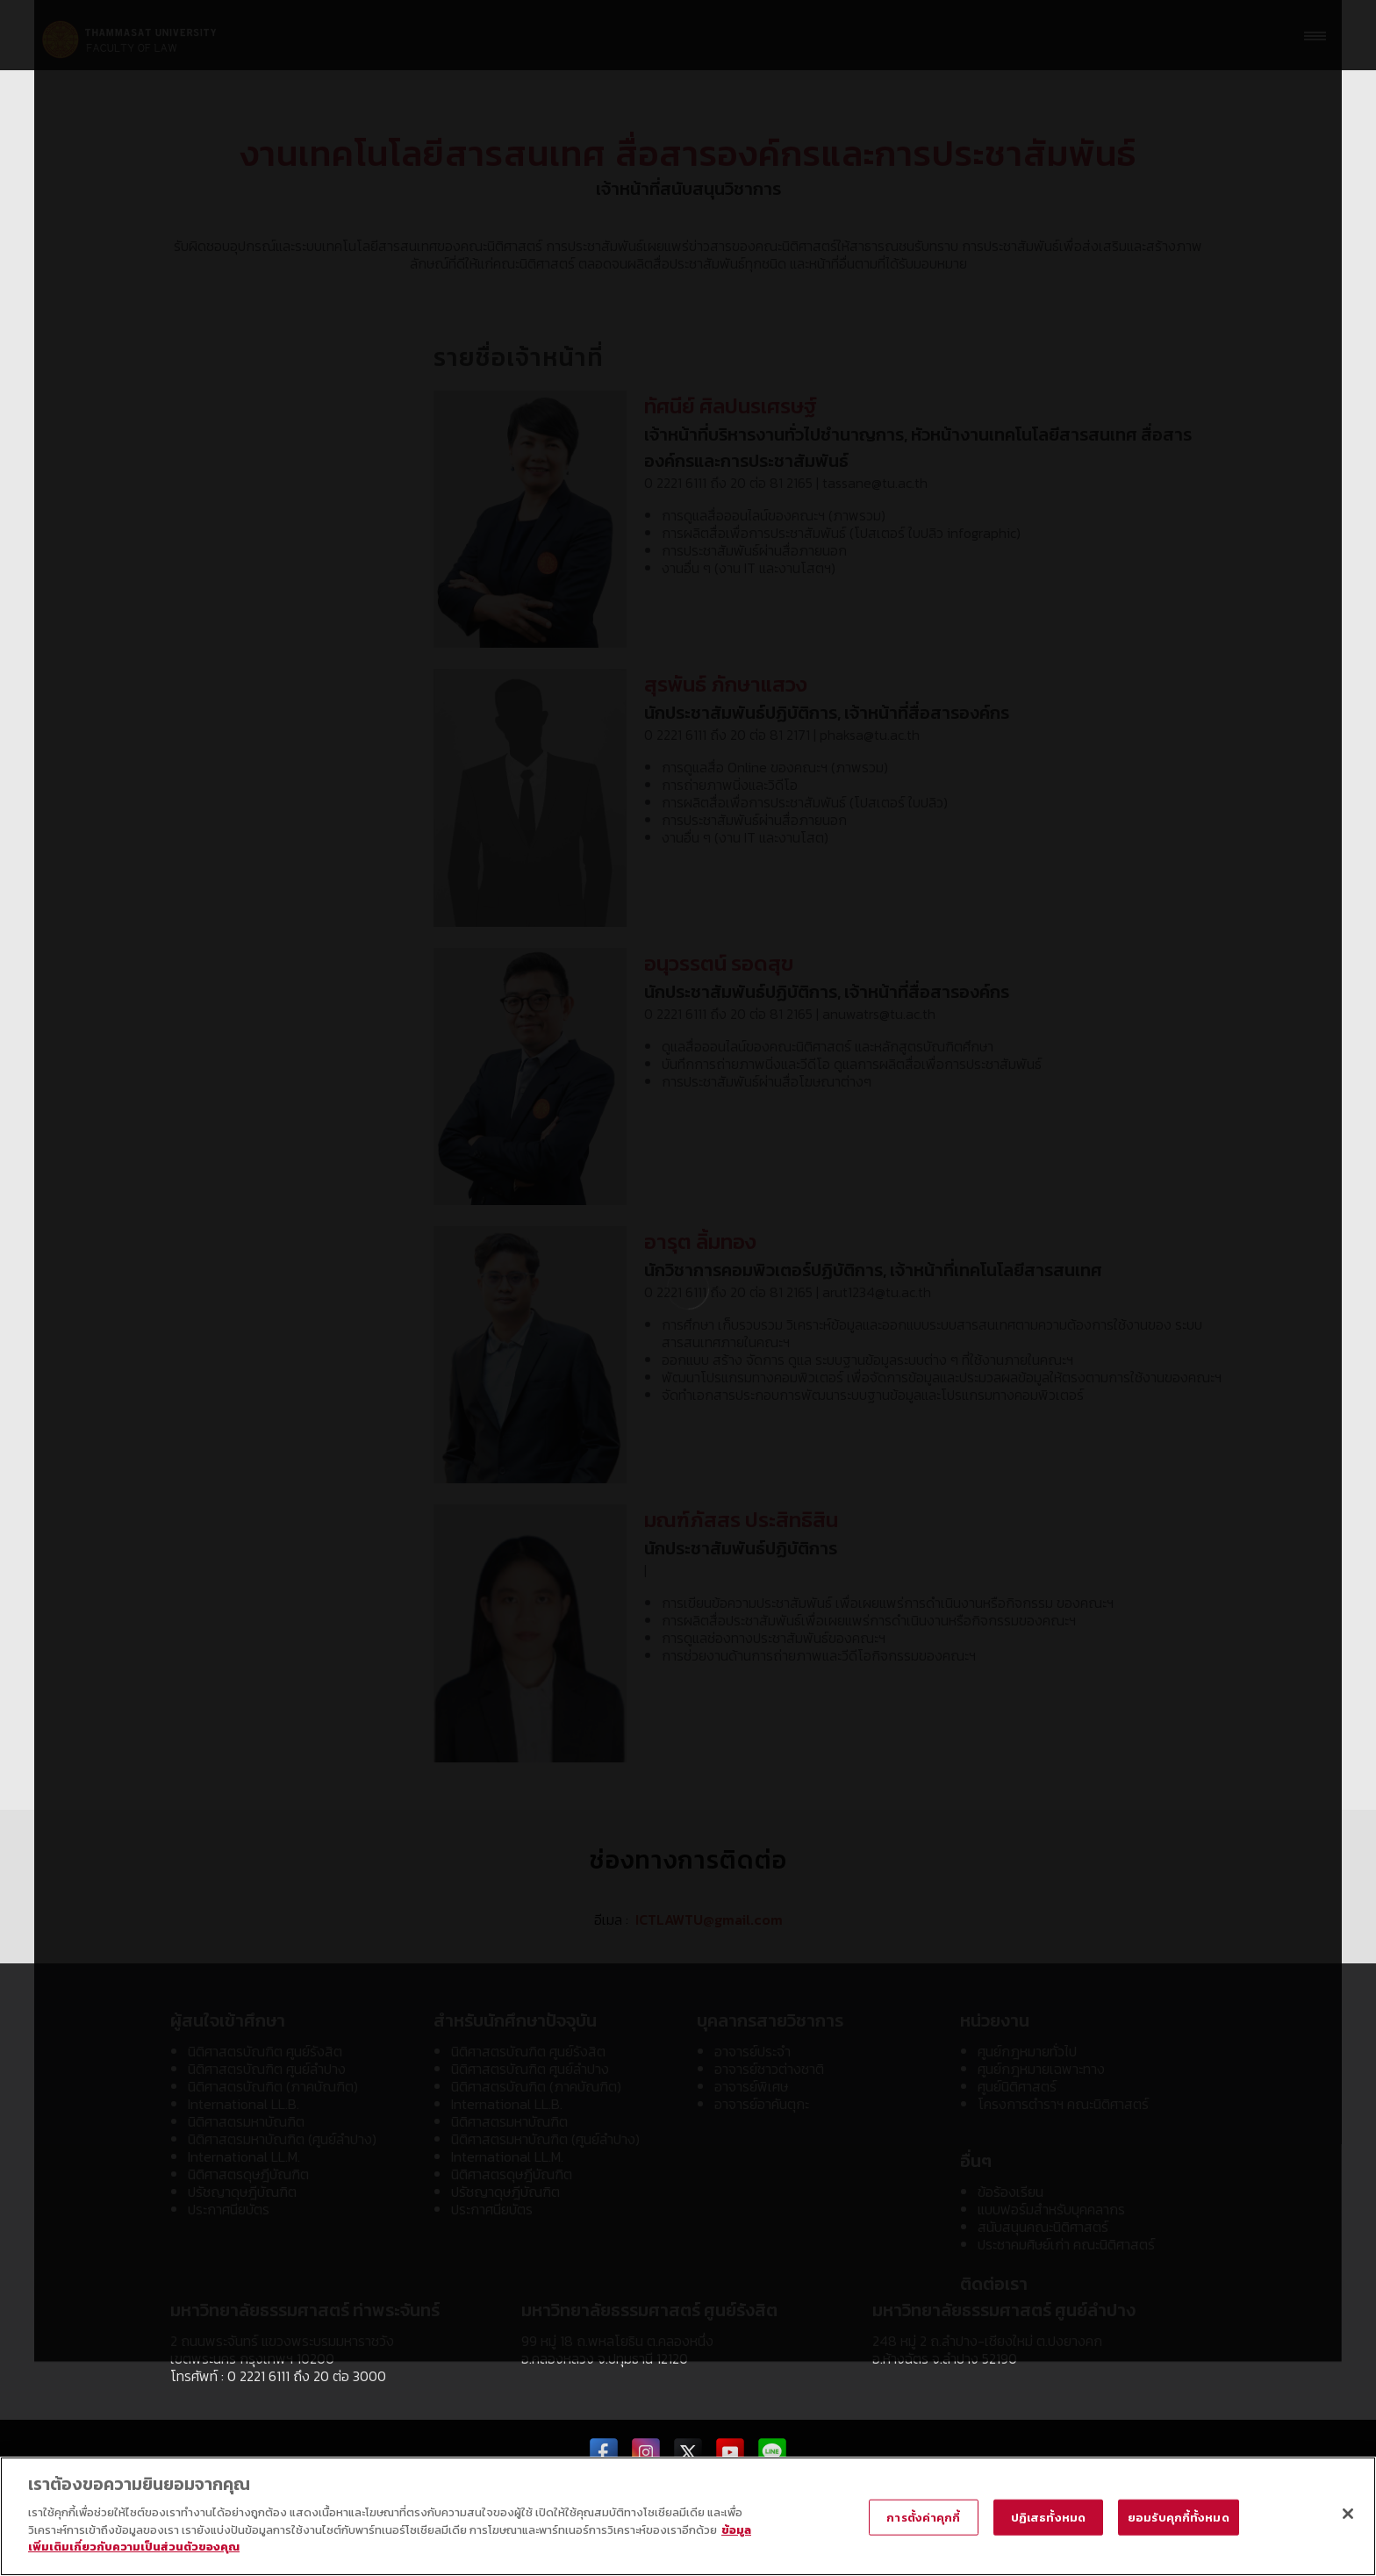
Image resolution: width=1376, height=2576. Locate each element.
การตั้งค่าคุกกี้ (923, 2516)
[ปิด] (1348, 2513)
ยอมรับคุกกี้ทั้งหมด (1178, 2516)
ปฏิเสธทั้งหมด (1048, 2516)
